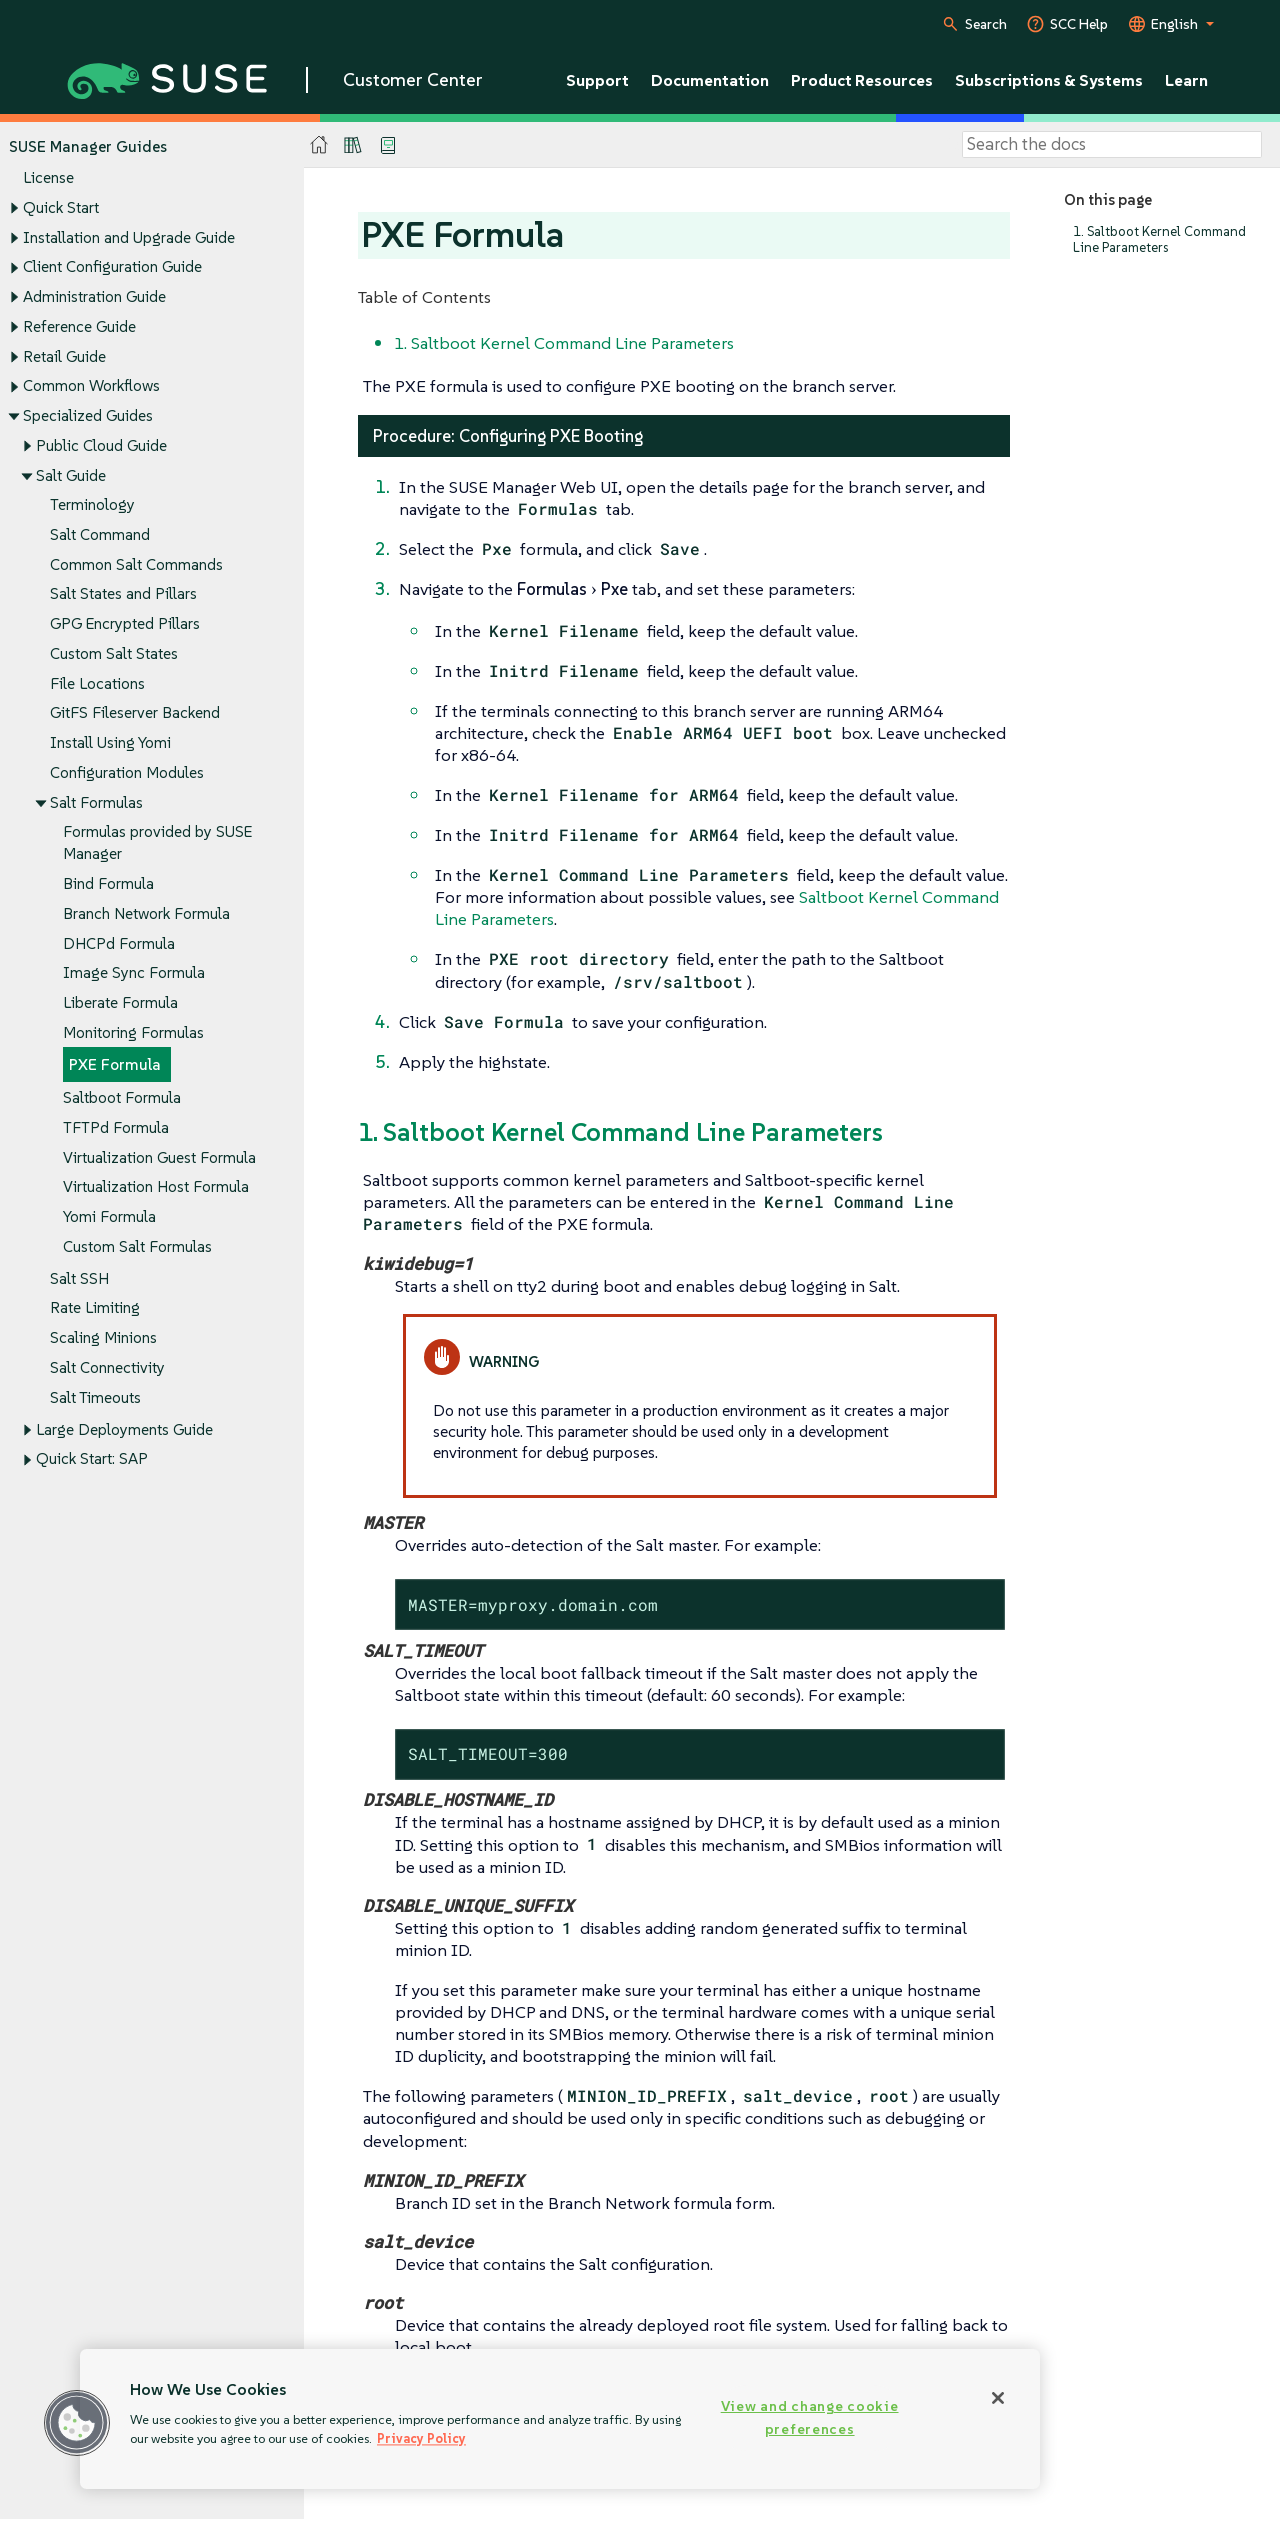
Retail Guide (64, 356)
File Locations (97, 683)
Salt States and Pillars (123, 594)
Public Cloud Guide (101, 445)
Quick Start (61, 207)
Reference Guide (79, 326)
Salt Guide (71, 475)
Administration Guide (94, 296)
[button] (77, 2423)
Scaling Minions (103, 1338)
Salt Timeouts (95, 1397)
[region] (560, 2419)
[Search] (1112, 145)
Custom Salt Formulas (137, 1246)
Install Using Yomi (110, 743)
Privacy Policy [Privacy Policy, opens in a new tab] (421, 2438)
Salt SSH (79, 1278)
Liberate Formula (120, 1002)
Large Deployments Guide (124, 1429)
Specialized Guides (88, 415)
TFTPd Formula (116, 1127)
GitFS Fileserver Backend (135, 713)
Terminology (92, 505)
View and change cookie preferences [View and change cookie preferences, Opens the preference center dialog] (810, 2417)
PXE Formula (115, 1065)
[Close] (998, 2398)
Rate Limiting (95, 1308)
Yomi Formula (109, 1216)
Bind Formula (108, 883)
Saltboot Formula (122, 1097)
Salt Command (100, 534)
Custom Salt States (114, 653)
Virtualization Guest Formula (159, 1157)
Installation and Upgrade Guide (129, 237)
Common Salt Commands (136, 564)
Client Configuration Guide (112, 267)
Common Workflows (91, 386)
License (48, 178)
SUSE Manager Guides (88, 146)
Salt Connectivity (107, 1367)
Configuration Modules (127, 772)
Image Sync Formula (134, 973)
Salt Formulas (96, 802)
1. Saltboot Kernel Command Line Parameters (1159, 239)
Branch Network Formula (146, 913)
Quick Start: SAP (92, 1459)
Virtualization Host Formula (156, 1187)
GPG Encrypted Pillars (125, 624)
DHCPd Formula (119, 943)
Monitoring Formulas (133, 1032)
